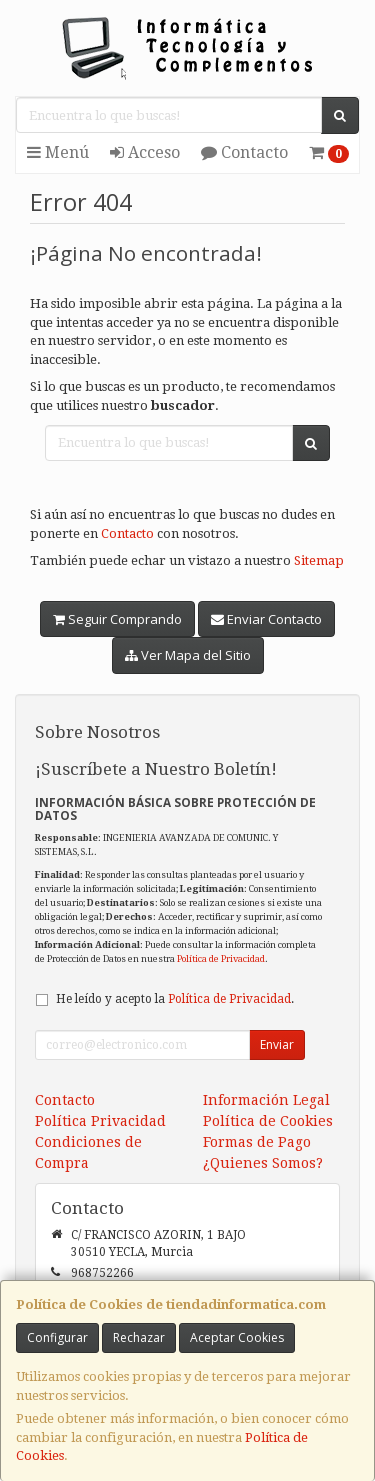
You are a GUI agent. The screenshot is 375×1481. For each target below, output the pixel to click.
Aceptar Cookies (237, 1337)
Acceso (145, 152)
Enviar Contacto (266, 619)
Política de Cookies (268, 1121)
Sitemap (319, 560)
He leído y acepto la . (175, 999)
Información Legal (266, 1100)
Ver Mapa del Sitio (188, 655)
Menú (58, 152)
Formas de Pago (257, 1142)
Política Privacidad (100, 1121)
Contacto (244, 152)
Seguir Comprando (117, 619)
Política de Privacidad (221, 958)
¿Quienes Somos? (263, 1163)
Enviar (277, 1044)
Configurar (57, 1337)
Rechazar (139, 1337)
